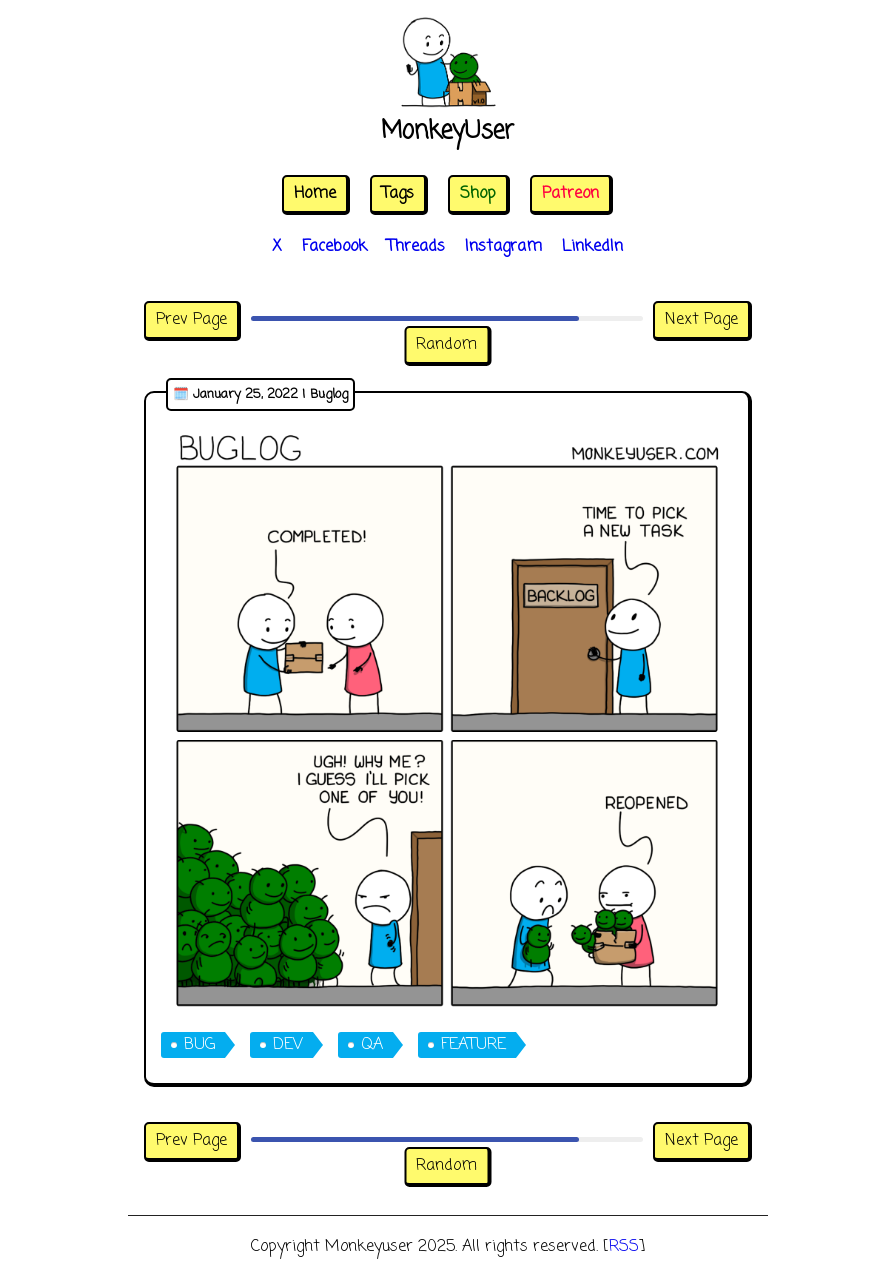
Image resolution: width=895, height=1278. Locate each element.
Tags (398, 194)
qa (372, 1045)
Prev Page (191, 320)
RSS (624, 1247)
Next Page (701, 320)
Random (446, 345)
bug (199, 1045)
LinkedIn (592, 247)
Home (315, 194)
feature (473, 1045)
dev (288, 1045)
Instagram (503, 247)
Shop (478, 194)
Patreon (570, 194)
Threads (416, 247)
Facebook (334, 247)
